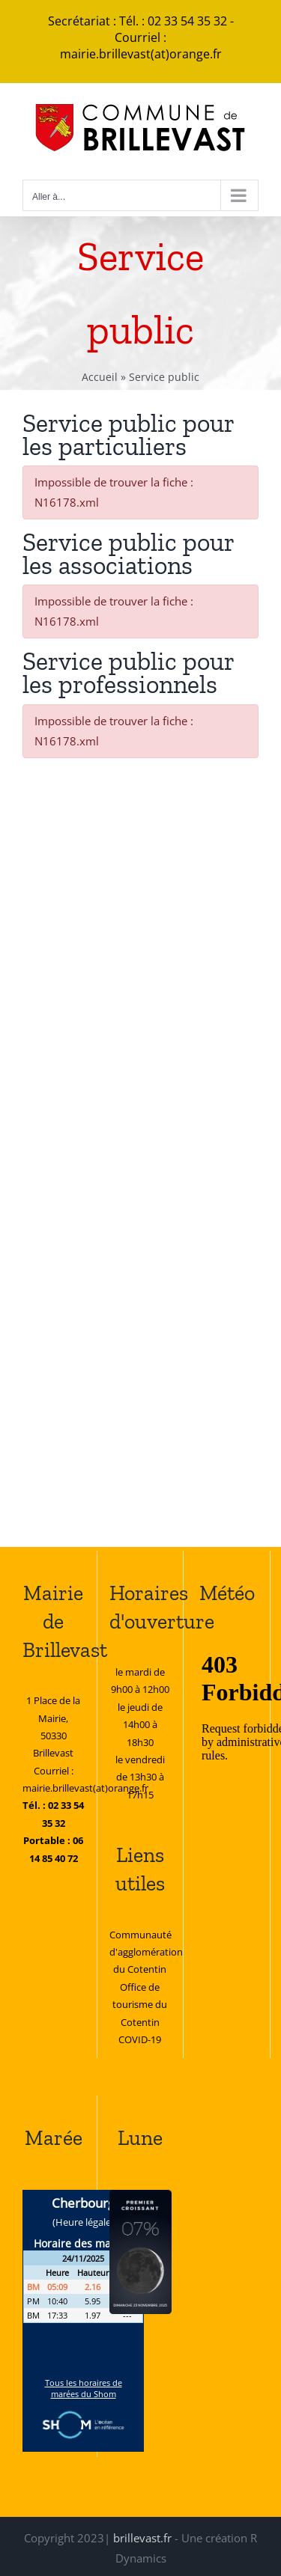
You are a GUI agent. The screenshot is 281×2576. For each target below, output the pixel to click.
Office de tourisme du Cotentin (139, 2004)
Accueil (100, 377)
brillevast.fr (142, 2537)
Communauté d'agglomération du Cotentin (146, 1952)
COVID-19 (139, 2039)
